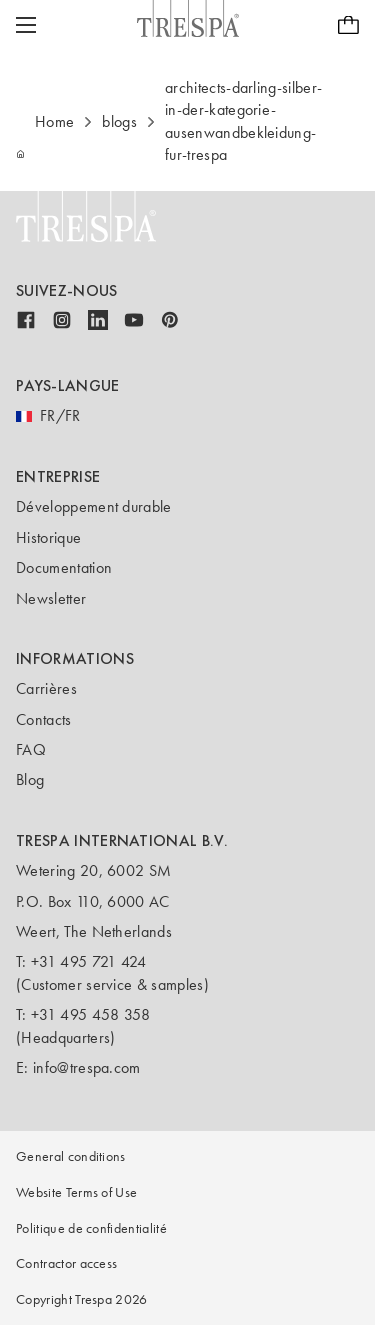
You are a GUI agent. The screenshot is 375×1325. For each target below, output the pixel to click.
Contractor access (66, 1263)
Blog (30, 779)
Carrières (46, 688)
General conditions (71, 1156)
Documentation (64, 567)
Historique (48, 537)
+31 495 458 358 (91, 1014)
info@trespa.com (87, 1067)
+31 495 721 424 (89, 961)
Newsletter (51, 598)
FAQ (31, 749)
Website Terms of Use (76, 1192)
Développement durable (94, 506)
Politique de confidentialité (91, 1228)
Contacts (44, 719)
